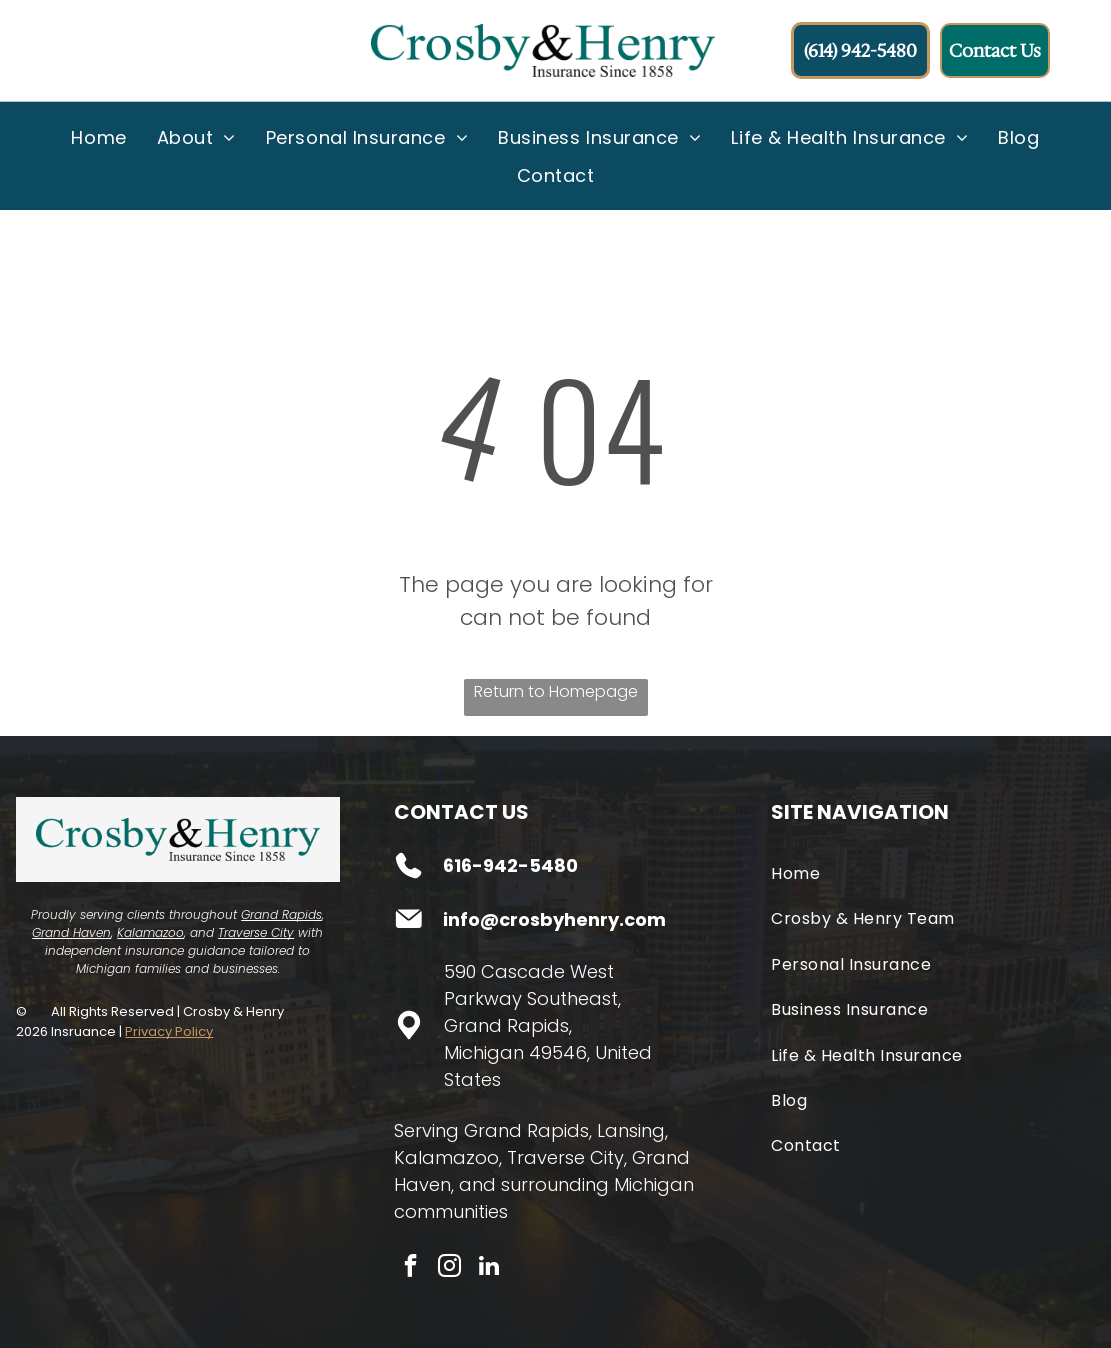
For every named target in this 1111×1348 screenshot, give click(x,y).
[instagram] (450, 1268)
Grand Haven (71, 932)
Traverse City (256, 932)
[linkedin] (489, 1268)
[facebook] (411, 1268)
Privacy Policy (169, 1031)
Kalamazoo (150, 932)
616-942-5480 (510, 865)
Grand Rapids (281, 914)
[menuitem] (98, 137)
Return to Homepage (556, 691)
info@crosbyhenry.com (554, 919)
